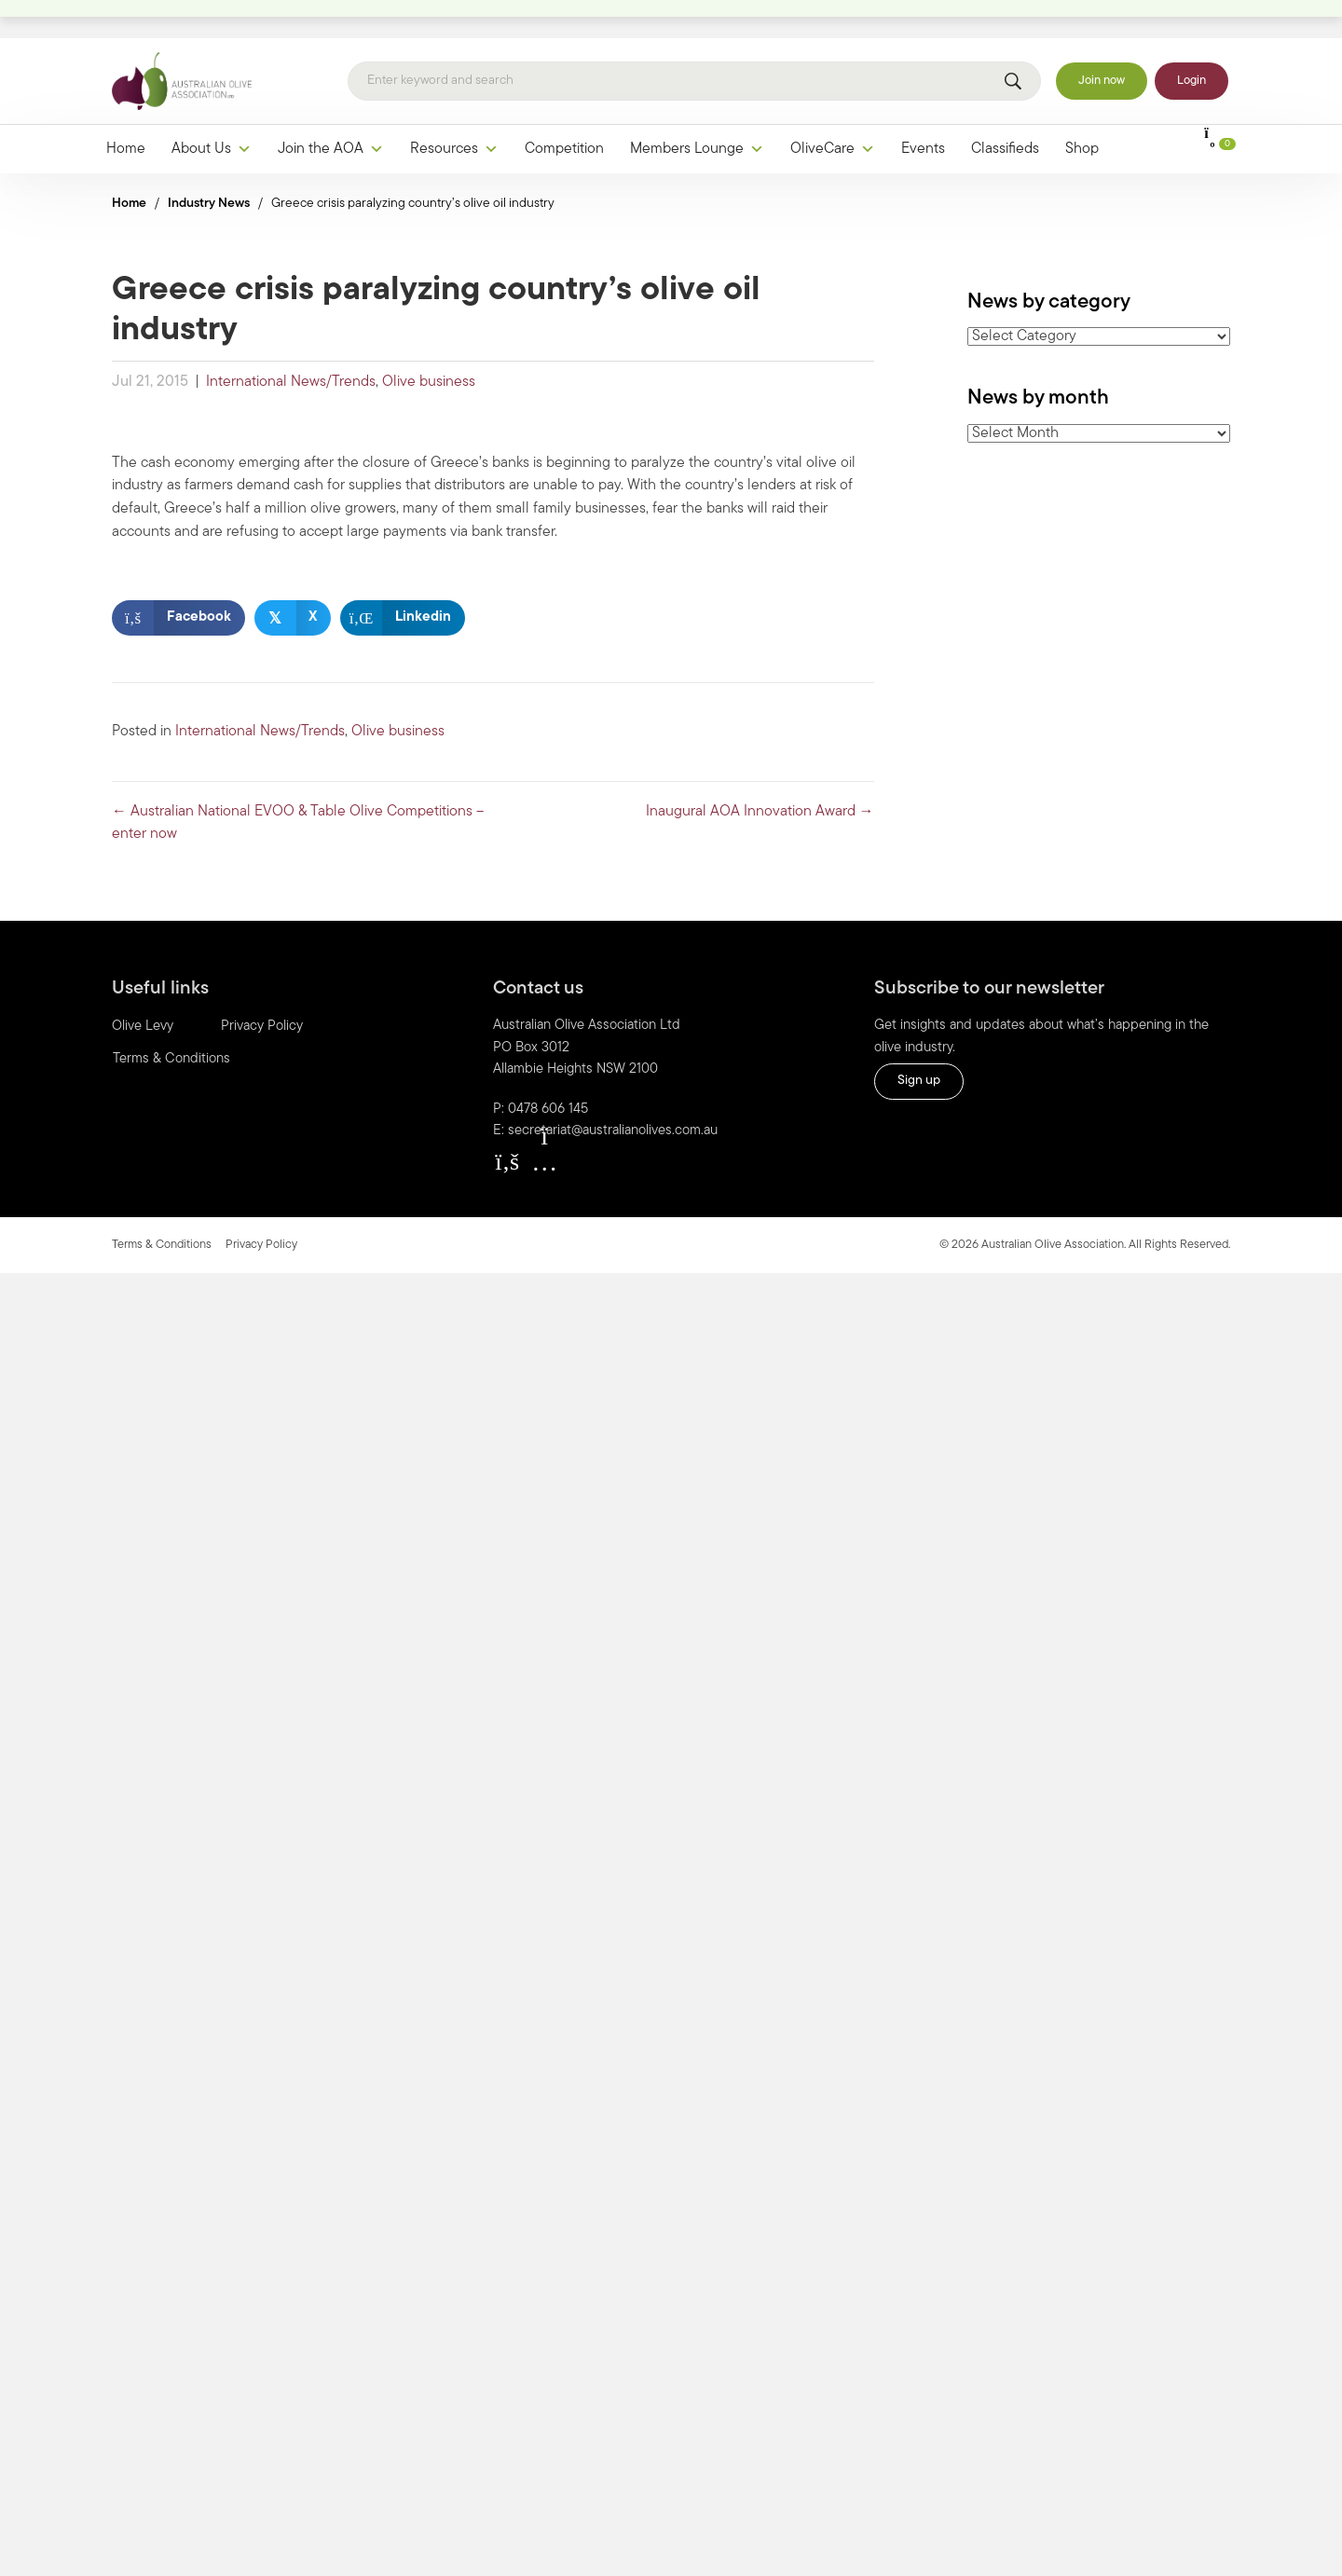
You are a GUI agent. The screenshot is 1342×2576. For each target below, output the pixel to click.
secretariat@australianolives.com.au (613, 1094)
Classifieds (1005, 110)
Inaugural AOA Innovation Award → (760, 773)
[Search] (694, 43)
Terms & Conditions (171, 1022)
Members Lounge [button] (697, 111)
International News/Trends (291, 343)
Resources (454, 111)
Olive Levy (142, 989)
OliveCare (832, 111)
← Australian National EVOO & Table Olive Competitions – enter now (298, 785)
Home (125, 110)
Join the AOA (331, 111)
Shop (1082, 110)
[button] (507, 1123)
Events (923, 110)
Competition (564, 110)
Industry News (209, 165)
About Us (211, 111)
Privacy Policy (262, 989)
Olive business (428, 343)
